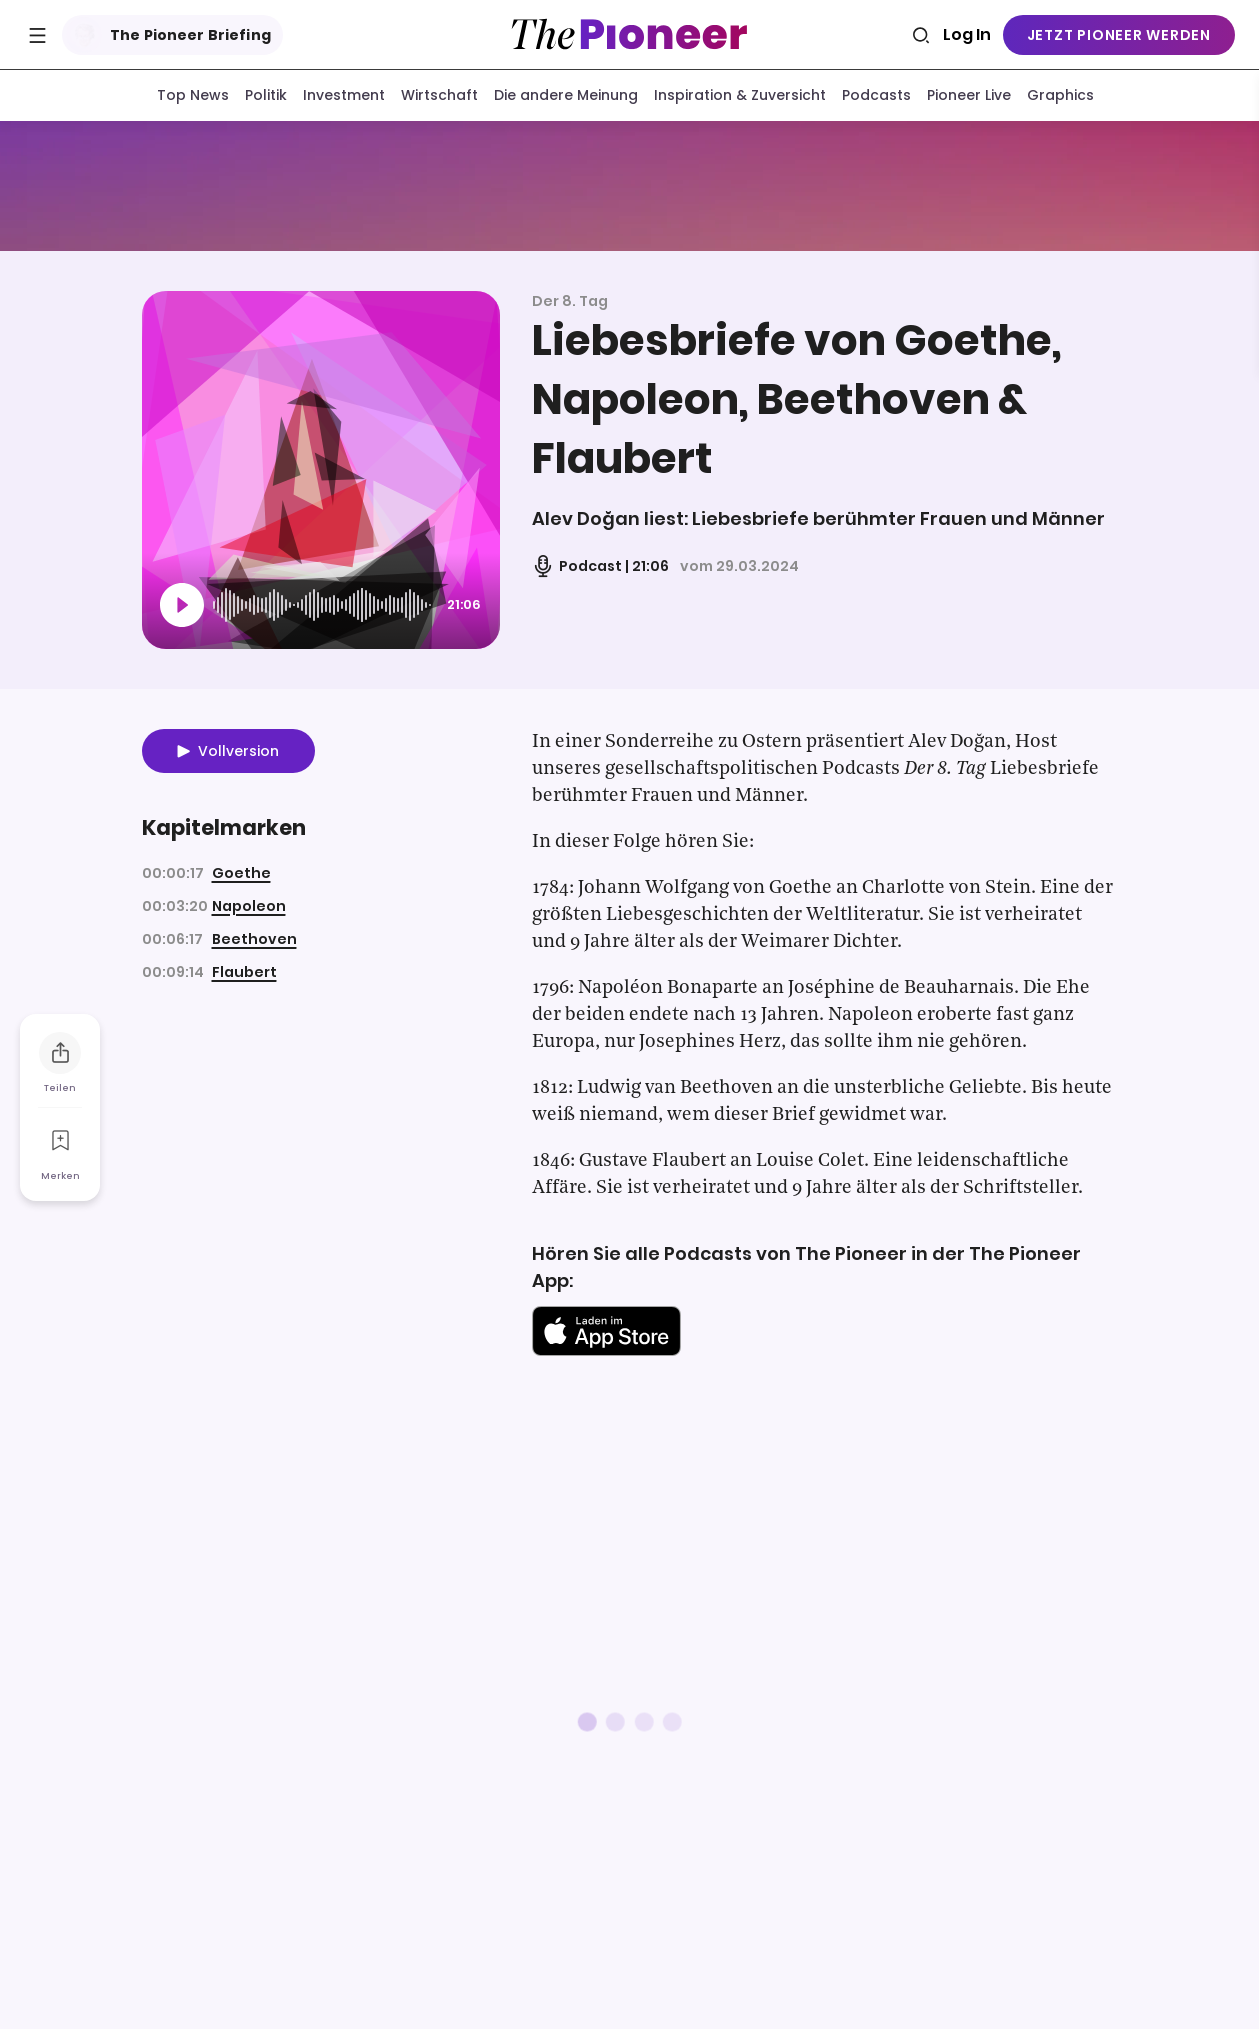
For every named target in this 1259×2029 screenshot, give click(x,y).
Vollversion (238, 755)
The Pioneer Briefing (168, 35)
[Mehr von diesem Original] (630, 187)
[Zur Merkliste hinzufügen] (60, 1142)
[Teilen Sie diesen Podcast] (60, 1054)
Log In (967, 34)
